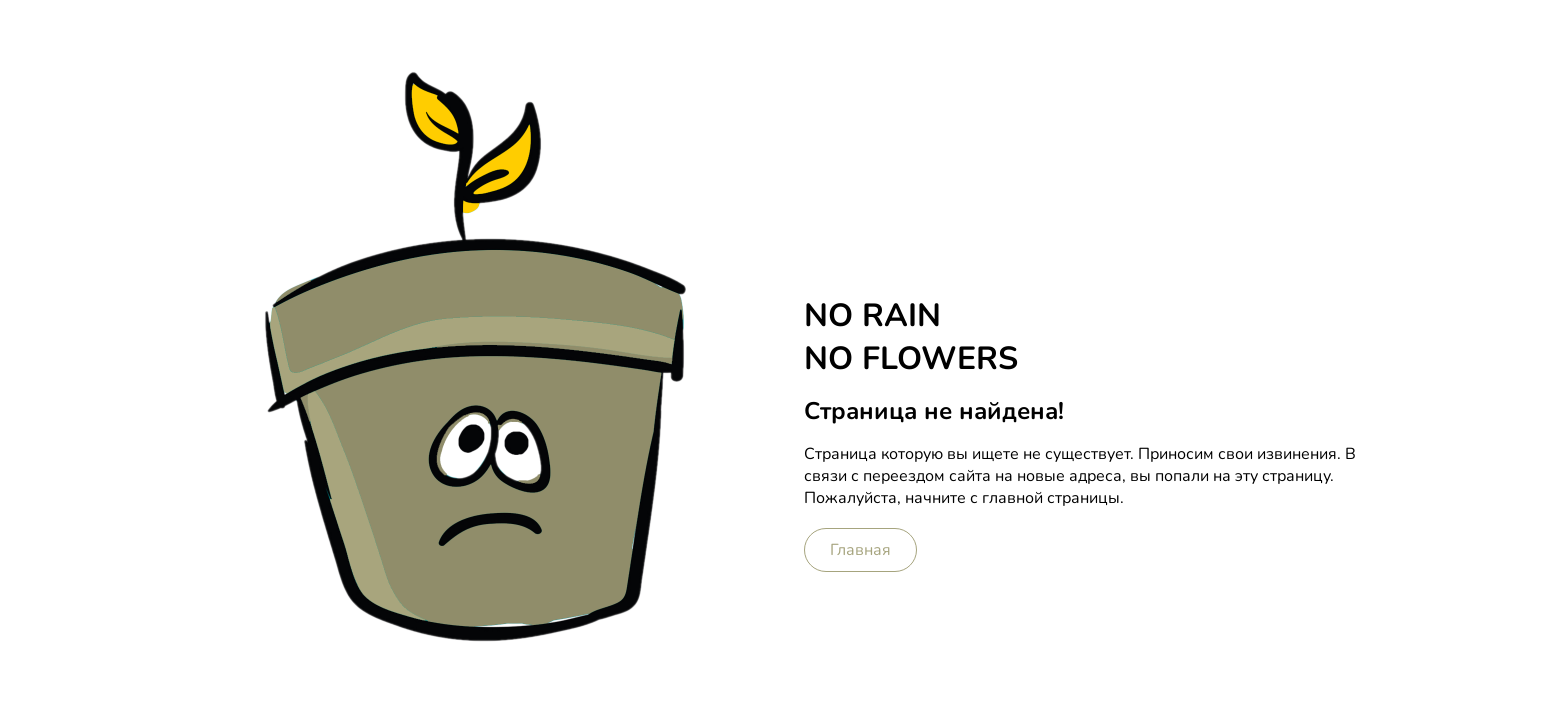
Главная (860, 550)
